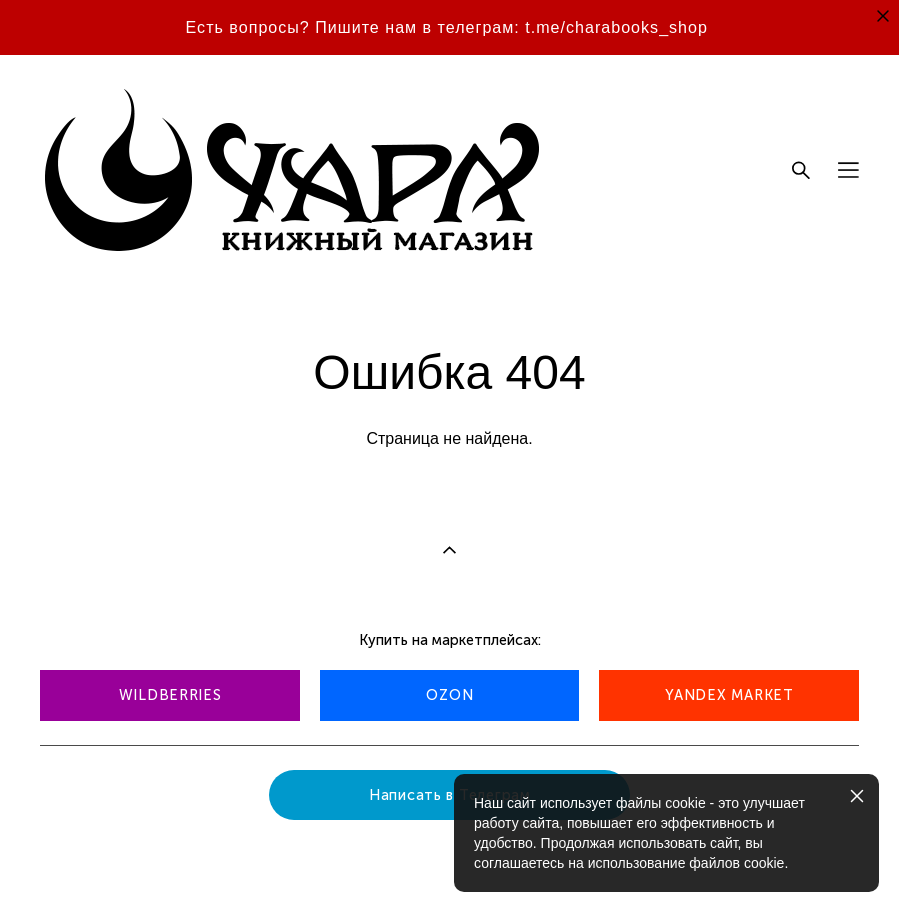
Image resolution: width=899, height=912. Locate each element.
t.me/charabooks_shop (616, 27)
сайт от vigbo (79, 865)
